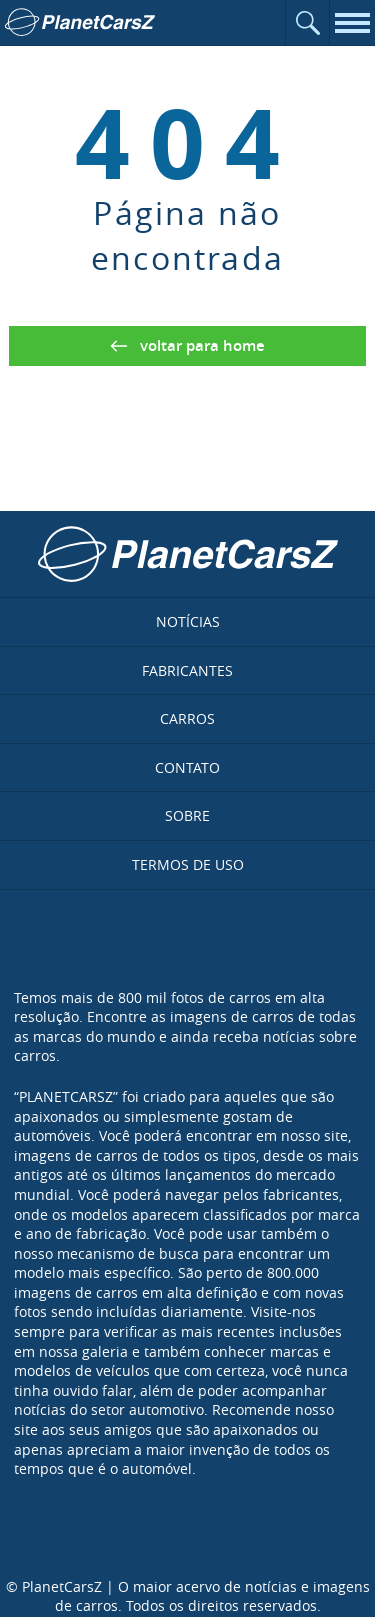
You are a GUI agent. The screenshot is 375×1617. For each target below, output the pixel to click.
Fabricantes (187, 670)
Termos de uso (188, 864)
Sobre (187, 815)
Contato (187, 767)
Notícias (188, 621)
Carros (187, 718)
